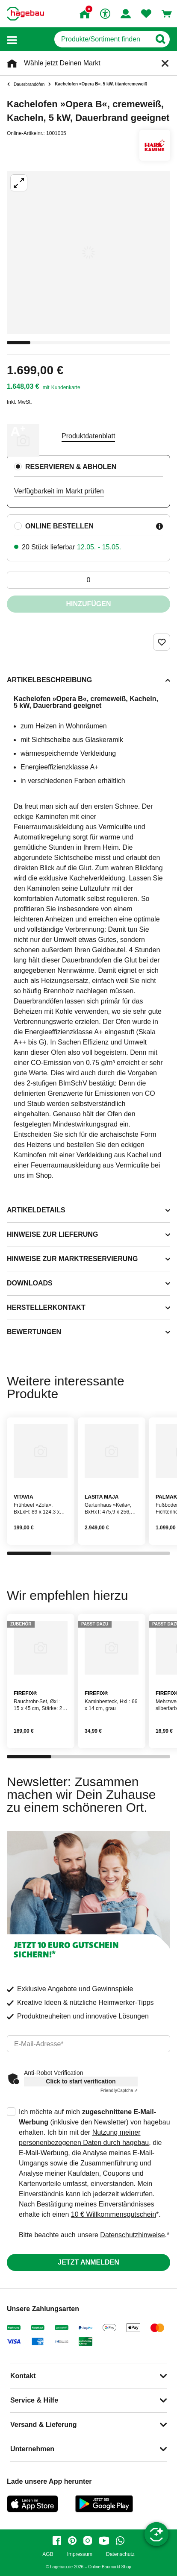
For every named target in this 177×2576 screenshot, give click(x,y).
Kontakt (23, 2375)
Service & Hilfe (34, 2400)
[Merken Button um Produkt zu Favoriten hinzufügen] (161, 642)
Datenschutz (120, 2554)
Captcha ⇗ (119, 2090)
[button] (12, 39)
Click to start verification (80, 2081)
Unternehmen (32, 2449)
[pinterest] (72, 2540)
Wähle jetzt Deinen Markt (62, 63)
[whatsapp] (120, 2540)
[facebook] (57, 2540)
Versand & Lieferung (43, 2424)
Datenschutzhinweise (132, 2235)
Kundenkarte (65, 387)
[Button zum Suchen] (160, 39)
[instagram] (87, 2540)
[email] (88, 2044)
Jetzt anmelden (88, 2262)
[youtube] (104, 2540)
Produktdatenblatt (88, 436)
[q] (102, 39)
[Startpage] (25, 14)
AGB (47, 2554)
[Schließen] (165, 63)
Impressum (79, 2554)
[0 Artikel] (88, 580)
